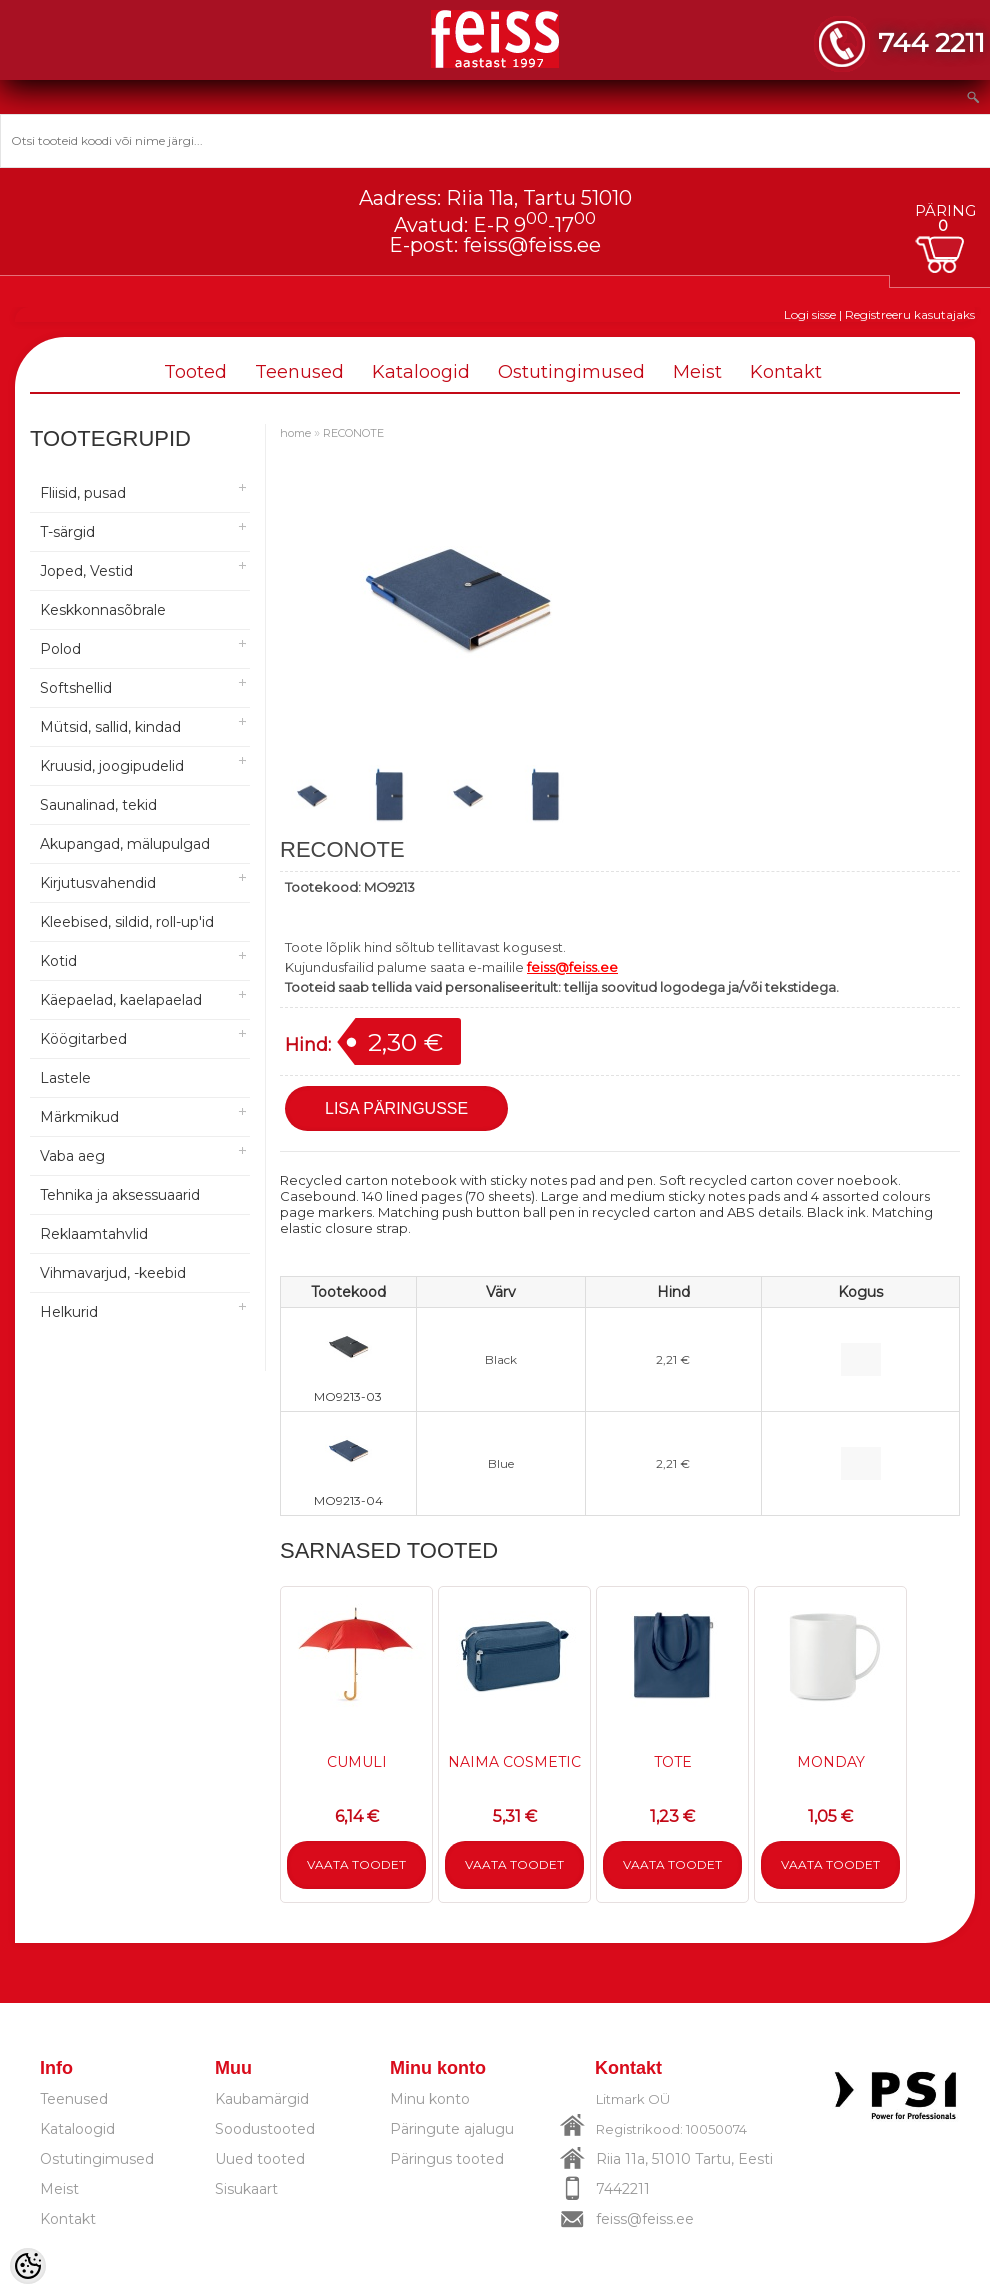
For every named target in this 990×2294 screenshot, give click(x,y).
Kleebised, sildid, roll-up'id (127, 922)
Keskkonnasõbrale (103, 610)
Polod (60, 649)
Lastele (65, 1078)
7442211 (623, 2189)
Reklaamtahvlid (94, 1234)
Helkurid (69, 1312)
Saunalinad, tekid (98, 805)
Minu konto (430, 2099)
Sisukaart (246, 2189)
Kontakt (786, 372)
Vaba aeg (72, 1156)
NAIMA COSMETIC (514, 1762)
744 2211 (931, 42)
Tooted (195, 372)
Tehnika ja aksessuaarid (120, 1195)
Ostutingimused (571, 372)
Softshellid (76, 688)
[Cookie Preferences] (28, 2266)
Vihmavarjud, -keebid (113, 1273)
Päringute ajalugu (452, 2129)
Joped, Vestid (86, 571)
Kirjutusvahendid (98, 883)
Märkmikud (79, 1117)
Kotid (58, 961)
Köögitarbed (83, 1039)
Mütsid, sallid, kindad (110, 727)
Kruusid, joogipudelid (112, 766)
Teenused (299, 372)
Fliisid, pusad (83, 493)
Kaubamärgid (262, 2099)
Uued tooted (260, 2159)
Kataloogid (421, 372)
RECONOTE (353, 433)
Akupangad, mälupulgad (125, 844)
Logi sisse (810, 314)
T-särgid (67, 532)
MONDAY (831, 1762)
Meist (697, 372)
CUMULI (357, 1762)
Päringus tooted (447, 2159)
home (295, 433)
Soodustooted (265, 2129)
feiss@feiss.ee (532, 245)
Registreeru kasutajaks (910, 314)
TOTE (673, 1762)
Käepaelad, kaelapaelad (121, 1000)
